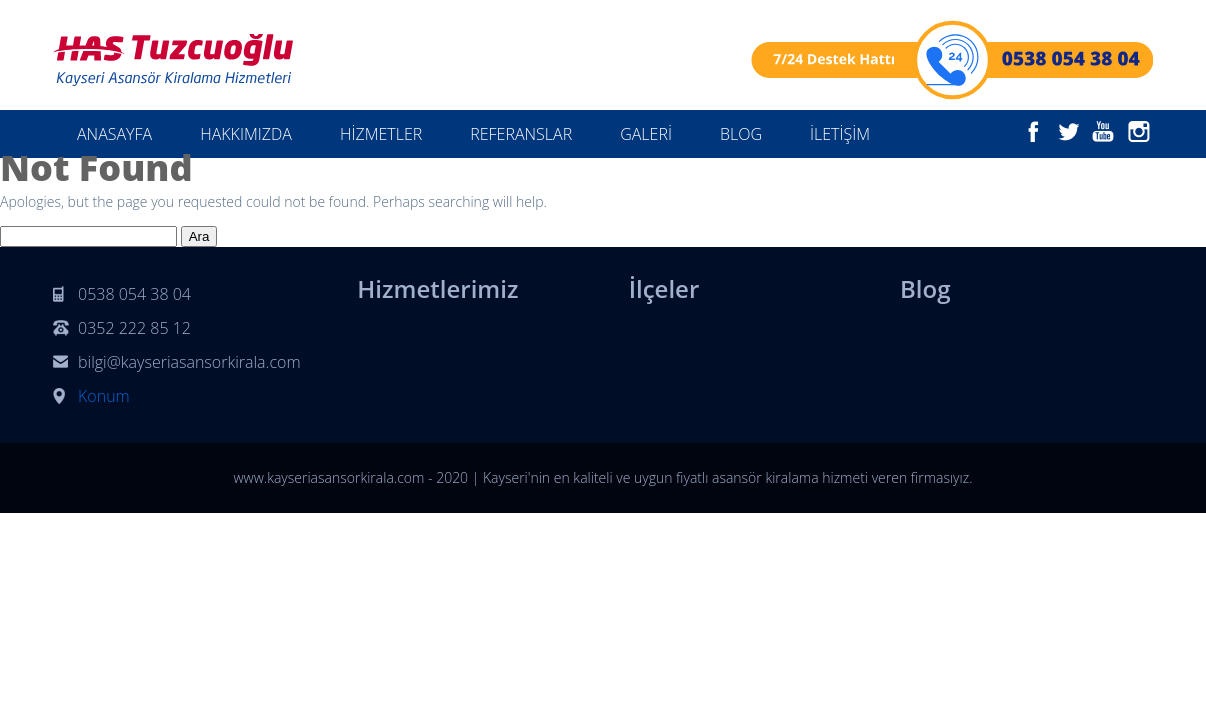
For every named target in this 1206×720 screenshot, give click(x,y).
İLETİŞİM (840, 134)
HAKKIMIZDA (246, 134)
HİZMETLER (381, 134)
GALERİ (646, 134)
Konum (104, 396)
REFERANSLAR (521, 134)
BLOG (741, 134)
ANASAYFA (114, 134)
